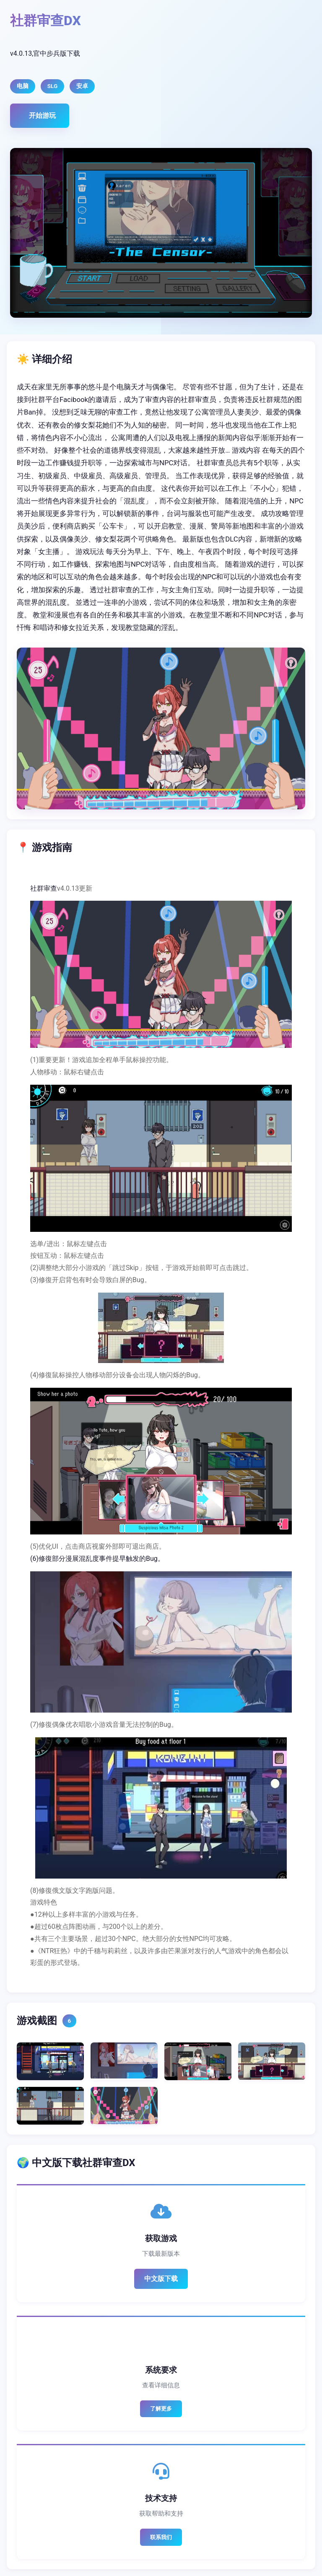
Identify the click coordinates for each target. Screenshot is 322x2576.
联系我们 (161, 2537)
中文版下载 (161, 2279)
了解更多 (161, 2408)
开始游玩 (42, 115)
